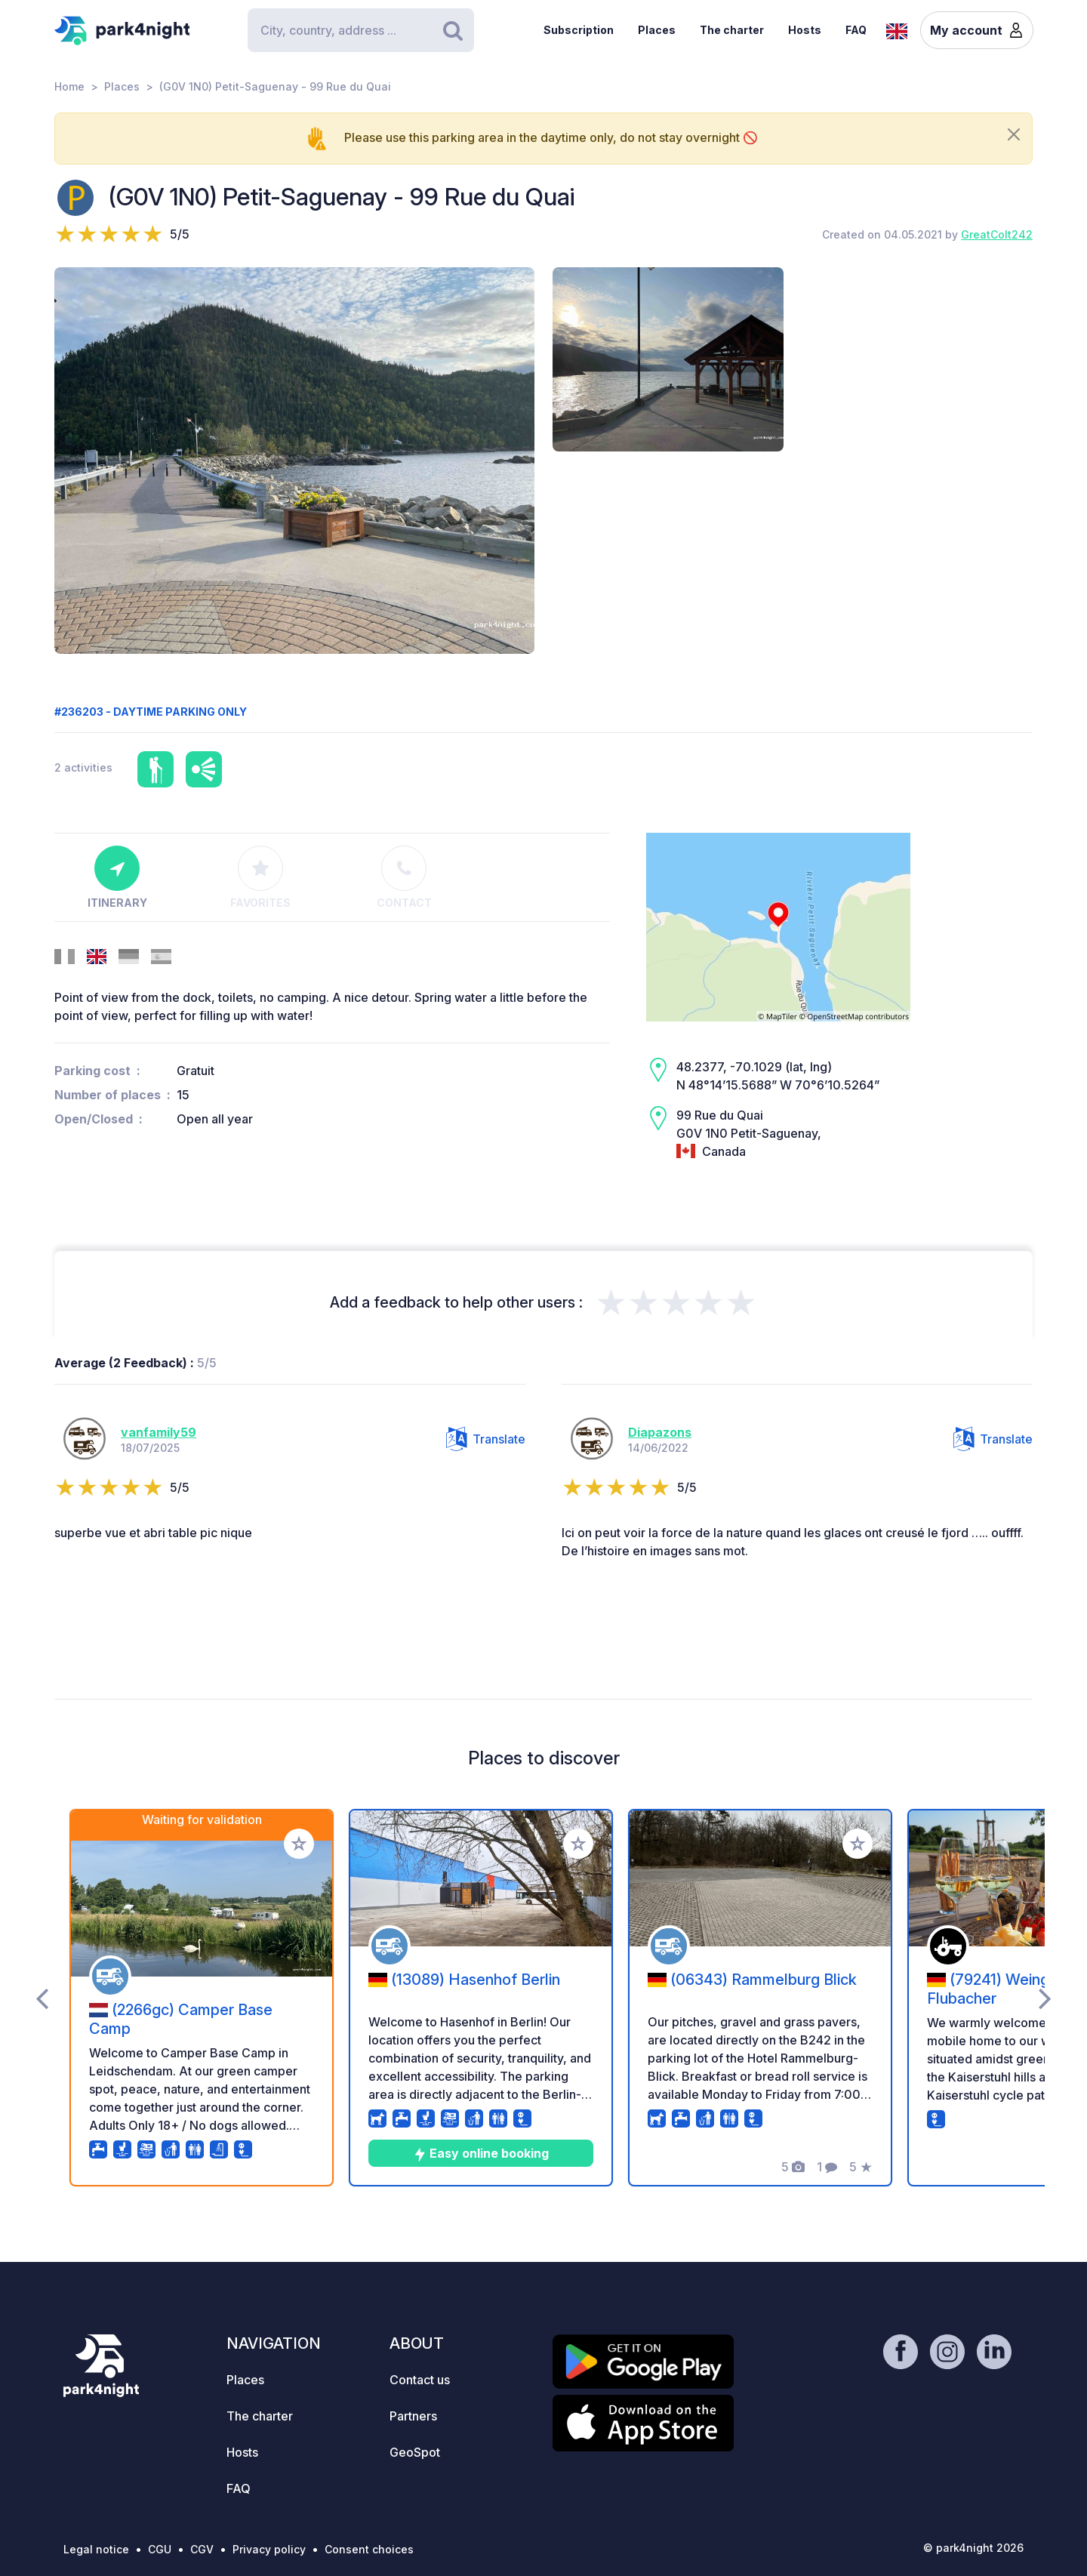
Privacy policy (269, 2549)
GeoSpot (415, 2452)
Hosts (804, 29)
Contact (404, 877)
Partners (413, 2415)
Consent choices (369, 2549)
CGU (159, 2549)
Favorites (260, 877)
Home (69, 86)
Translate (485, 1439)
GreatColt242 (997, 234)
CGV (202, 2549)
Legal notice (96, 2549)
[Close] (1014, 134)
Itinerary (117, 877)
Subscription (579, 29)
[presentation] (41, 1998)
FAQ (856, 29)
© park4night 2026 (973, 2547)
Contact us (420, 2379)
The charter (732, 29)
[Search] (361, 30)
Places (657, 29)
